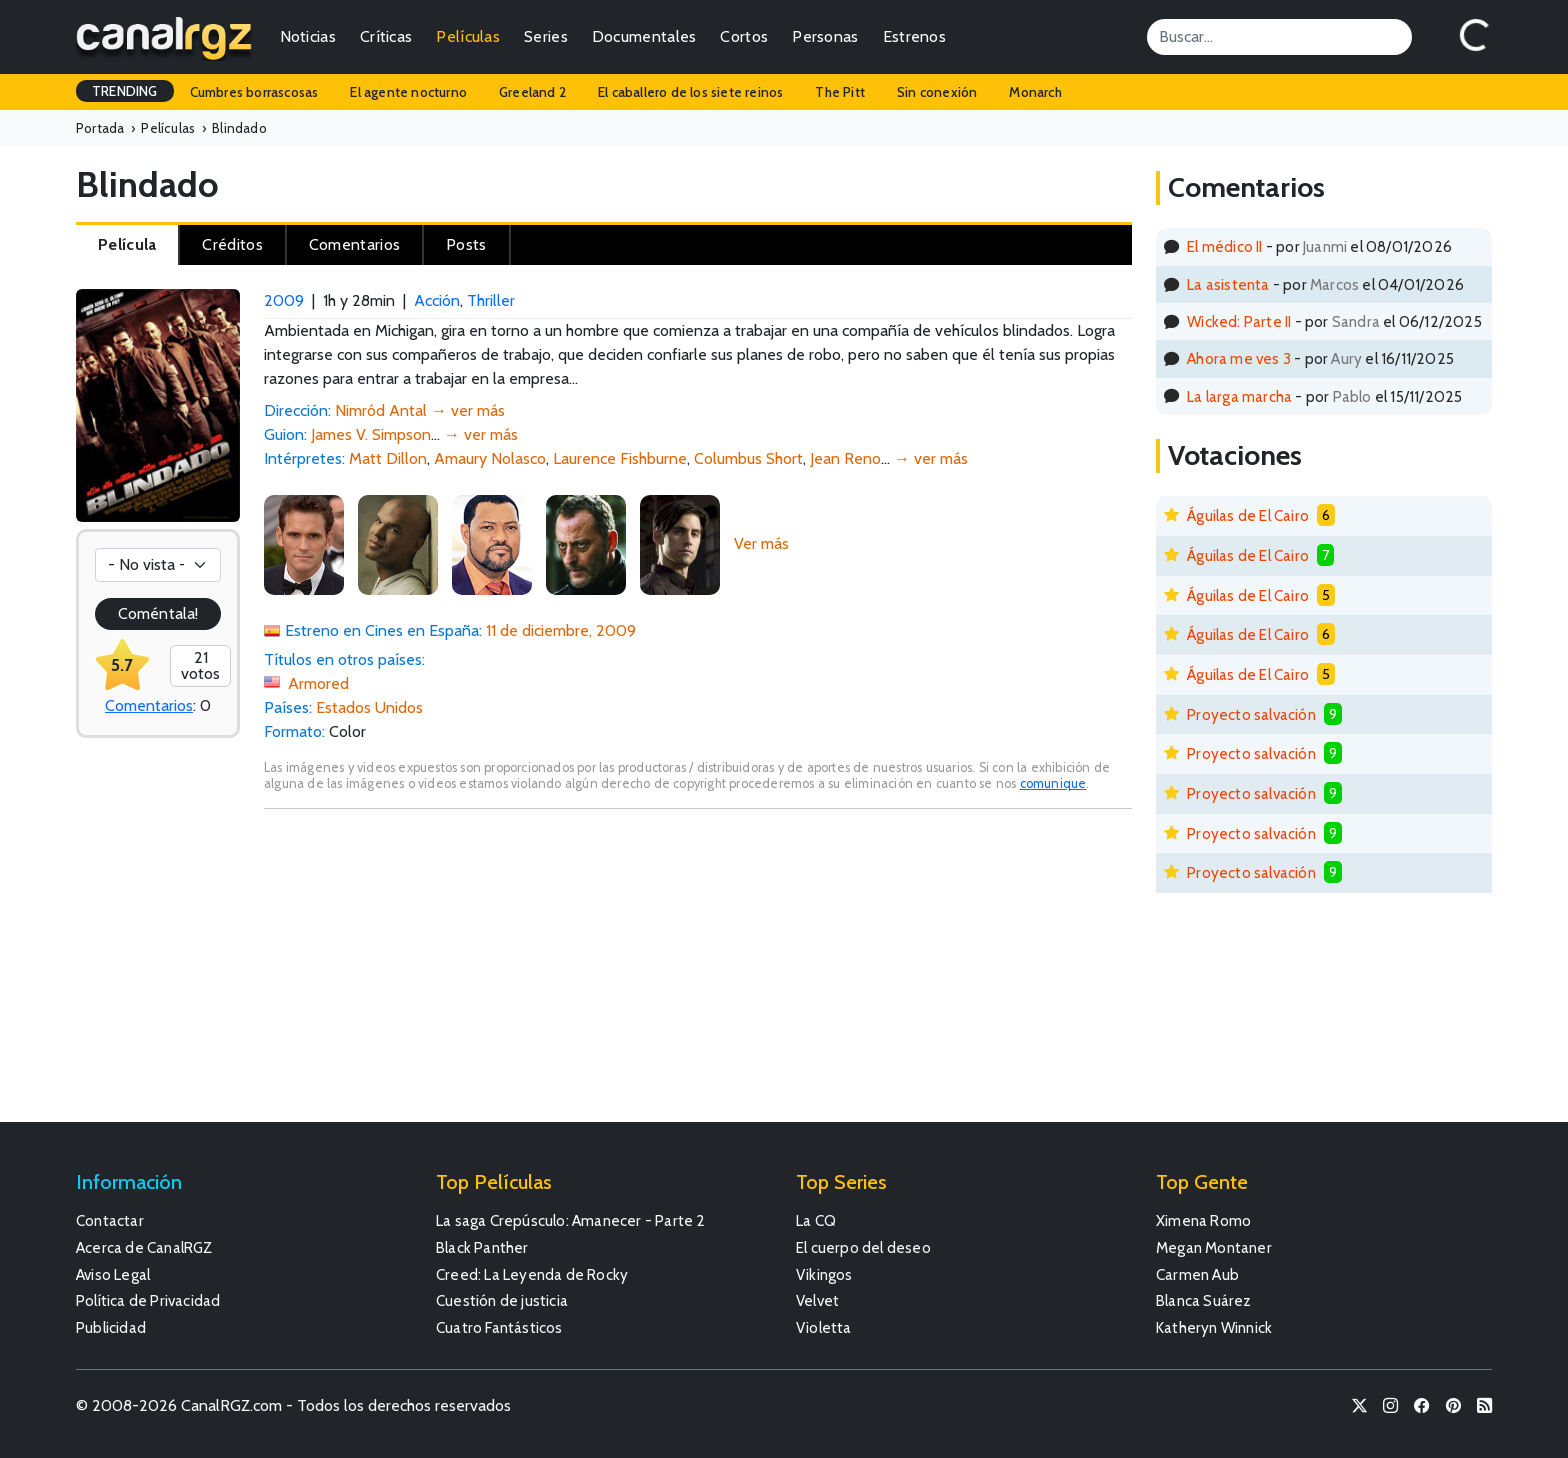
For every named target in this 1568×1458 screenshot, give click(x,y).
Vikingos (824, 1274)
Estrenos (914, 36)
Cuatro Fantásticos (499, 1327)
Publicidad (111, 1327)
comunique (1053, 783)
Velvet (817, 1300)
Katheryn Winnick (1214, 1327)
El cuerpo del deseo (863, 1247)
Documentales (644, 36)
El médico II (1224, 246)
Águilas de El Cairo (1248, 515)
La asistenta (1228, 284)
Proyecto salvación (1251, 714)
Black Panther (482, 1247)
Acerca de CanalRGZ (144, 1247)
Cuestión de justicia (502, 1300)
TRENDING (125, 91)
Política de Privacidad (148, 1300)
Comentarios (149, 705)
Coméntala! (158, 613)
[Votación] (158, 565)
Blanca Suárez (1204, 1300)
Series (546, 36)
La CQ (816, 1220)
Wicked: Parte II (1239, 321)
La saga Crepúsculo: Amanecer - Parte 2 (571, 1220)
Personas (825, 36)
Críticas (386, 36)
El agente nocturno (408, 92)
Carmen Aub (1197, 1274)
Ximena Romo (1203, 1220)
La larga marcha (1239, 396)
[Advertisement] (698, 975)
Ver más (761, 543)
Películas (468, 36)
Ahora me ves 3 (1239, 358)
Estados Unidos (369, 707)
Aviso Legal (113, 1274)
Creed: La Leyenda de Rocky (532, 1274)
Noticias (308, 36)
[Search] (1279, 37)
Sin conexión (937, 92)
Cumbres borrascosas (254, 92)
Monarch (1035, 92)
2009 (284, 300)
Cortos (744, 36)
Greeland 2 (532, 92)
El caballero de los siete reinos (690, 92)
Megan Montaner (1214, 1247)
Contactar (110, 1220)
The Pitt (840, 92)
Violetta (824, 1327)
